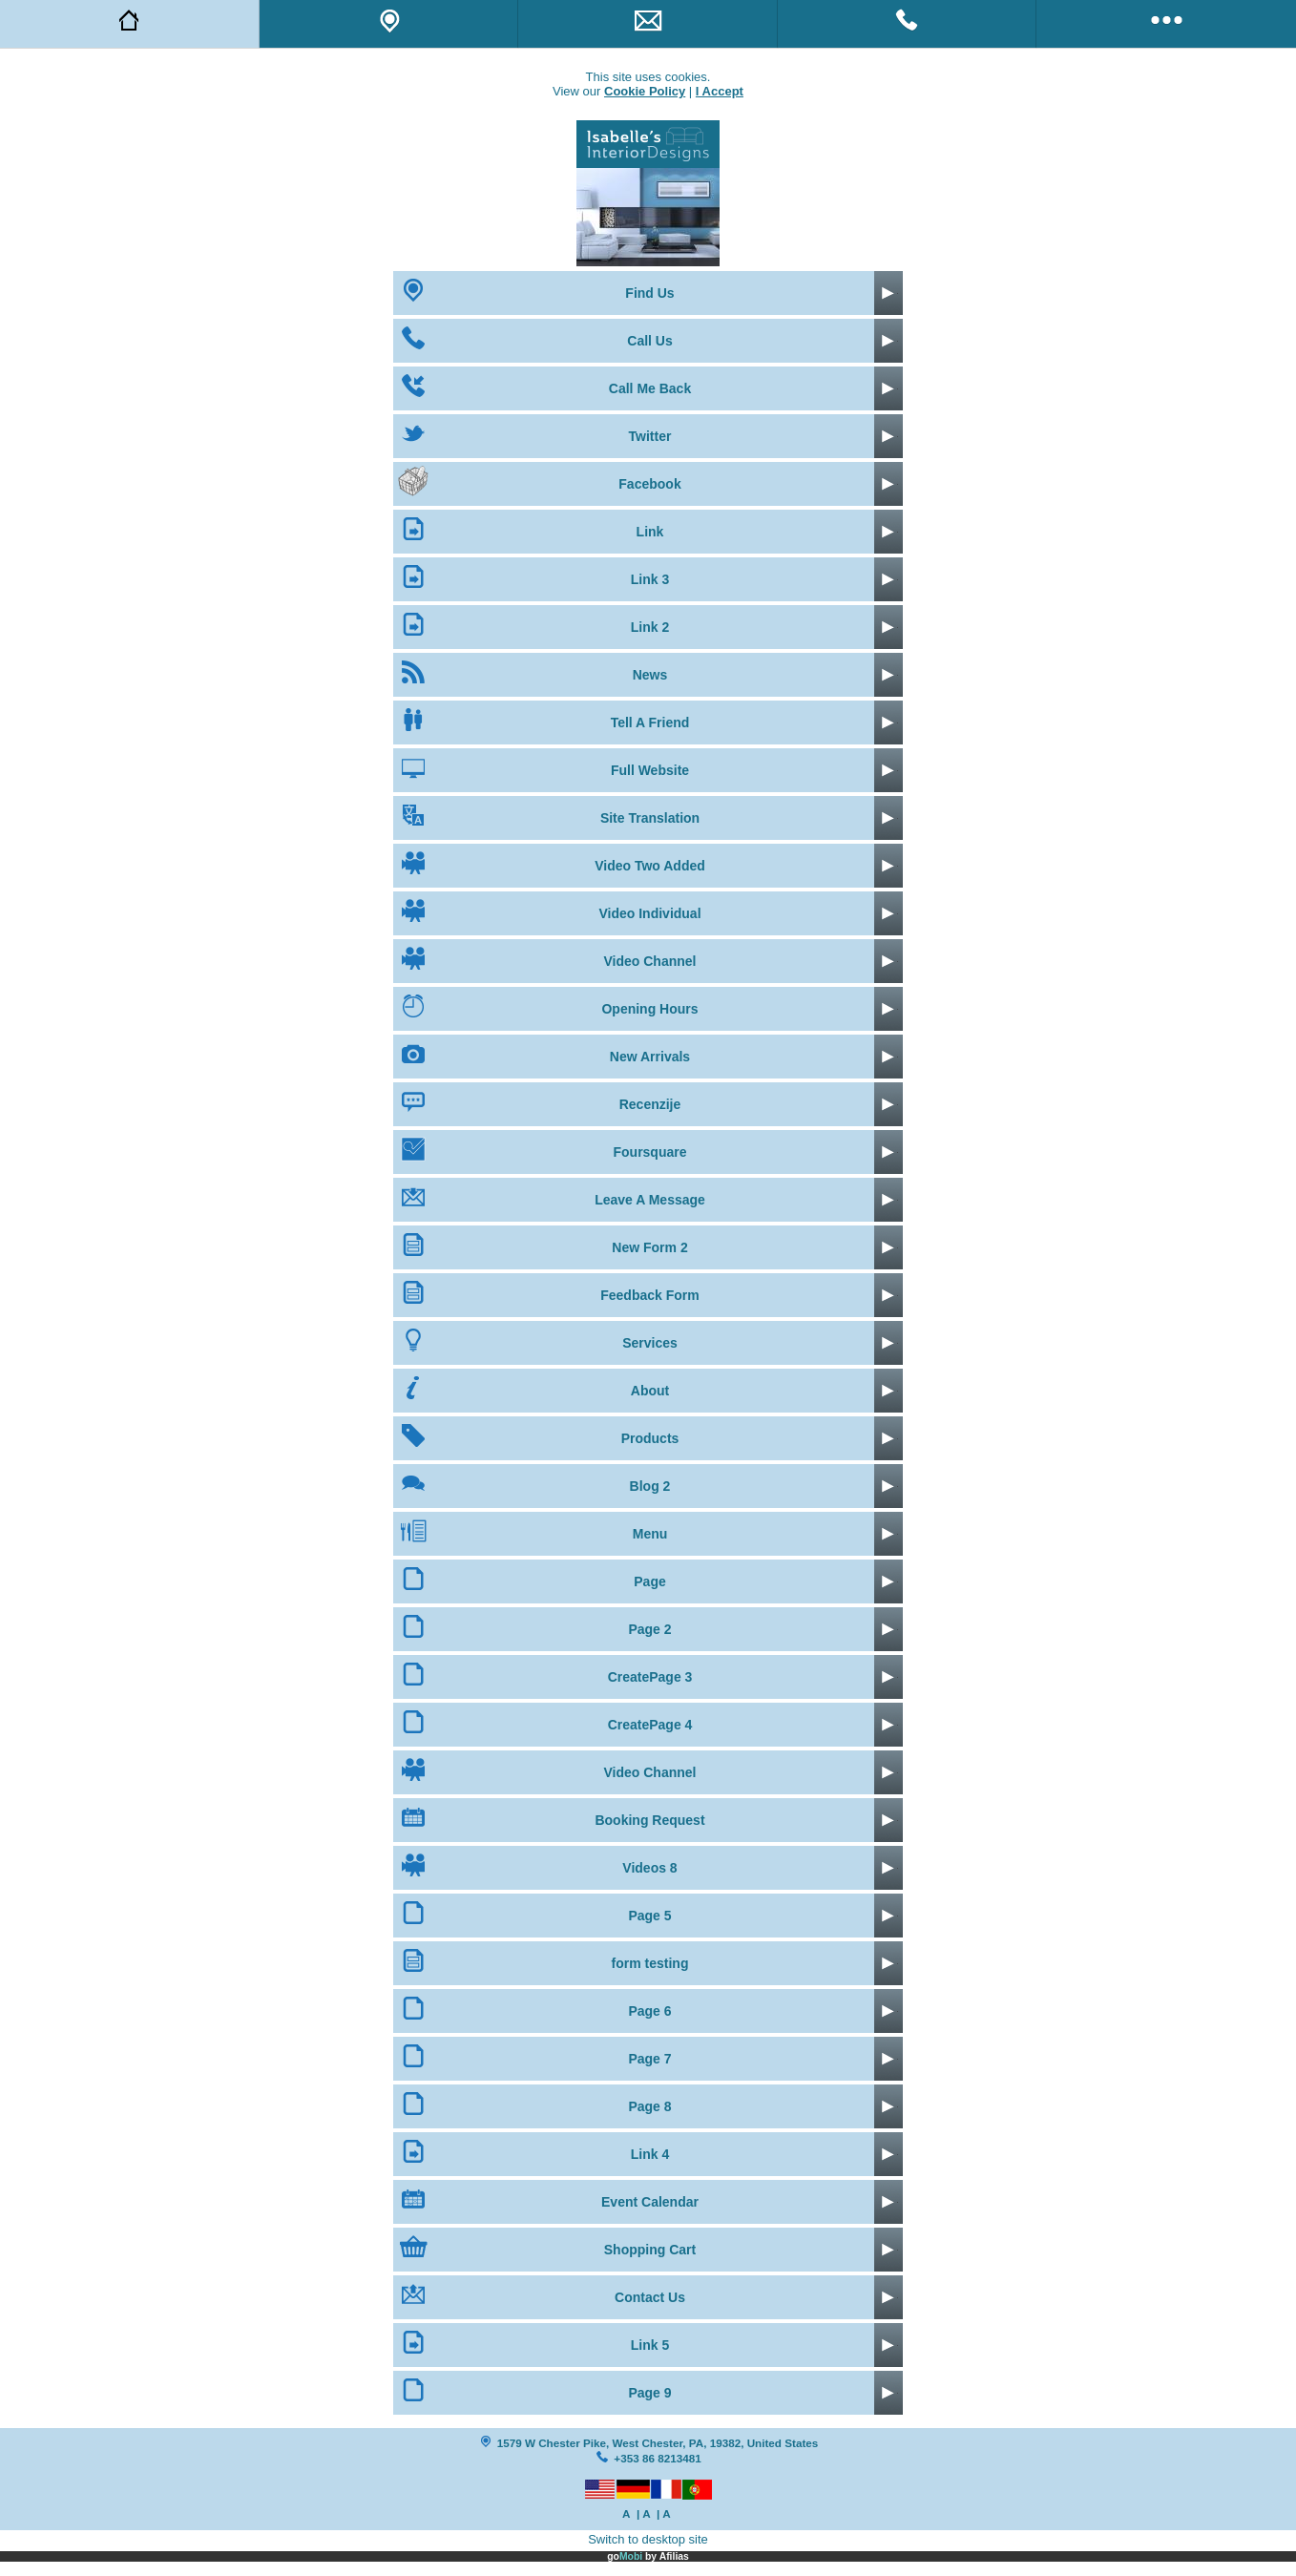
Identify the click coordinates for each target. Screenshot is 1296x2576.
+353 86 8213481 (657, 2458)
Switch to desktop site (648, 2539)
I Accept (719, 91)
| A (644, 2513)
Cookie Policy (644, 91)
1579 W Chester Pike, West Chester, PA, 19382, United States (658, 2443)
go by (648, 2556)
